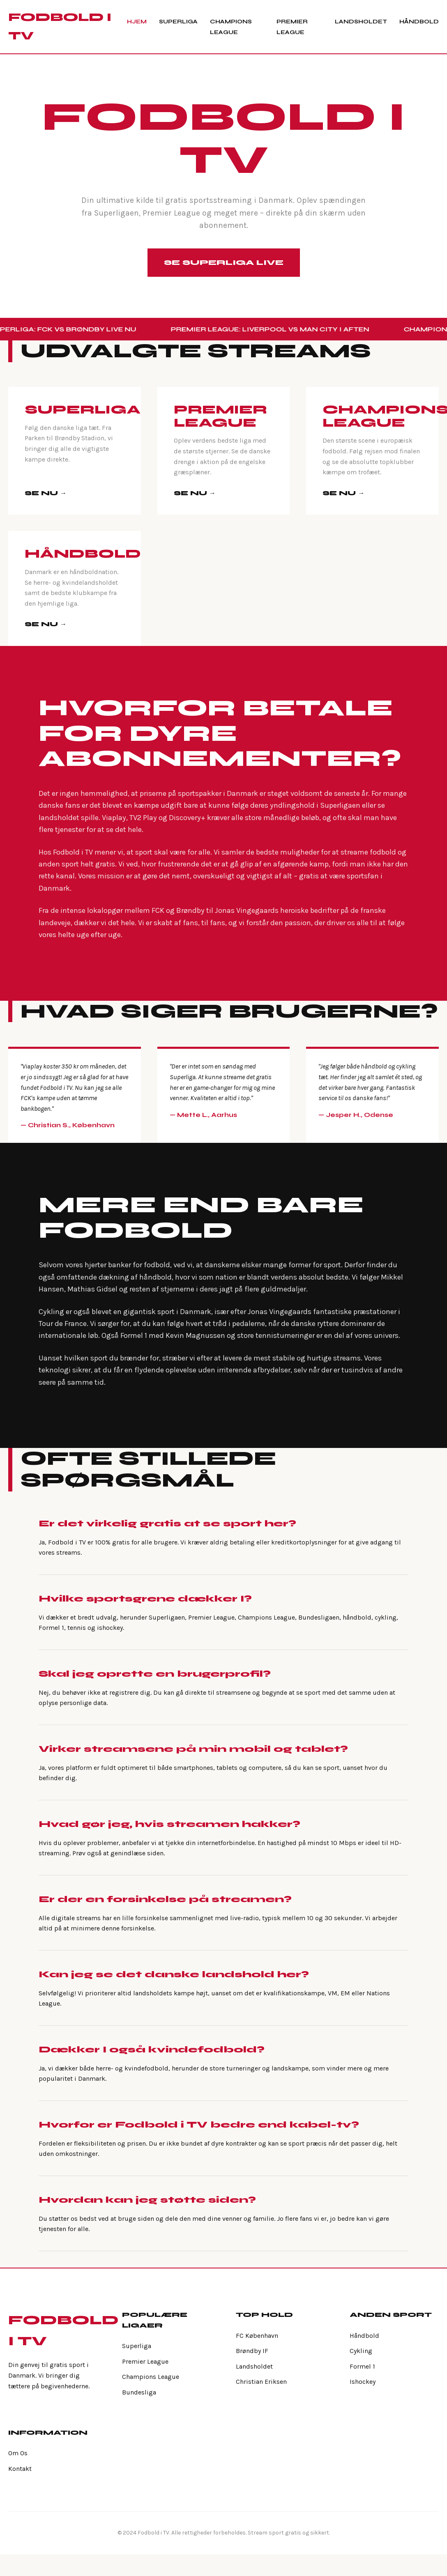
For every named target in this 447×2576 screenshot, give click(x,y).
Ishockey (363, 2381)
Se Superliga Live (223, 262)
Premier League (145, 2361)
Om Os (18, 2453)
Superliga (178, 21)
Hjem (137, 21)
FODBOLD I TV (59, 26)
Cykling (361, 2351)
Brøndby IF (252, 2351)
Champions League (150, 2377)
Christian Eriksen (261, 2381)
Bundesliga (139, 2392)
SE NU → (46, 493)
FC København (257, 2335)
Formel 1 (362, 2366)
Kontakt (20, 2469)
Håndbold (419, 21)
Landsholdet (361, 21)
